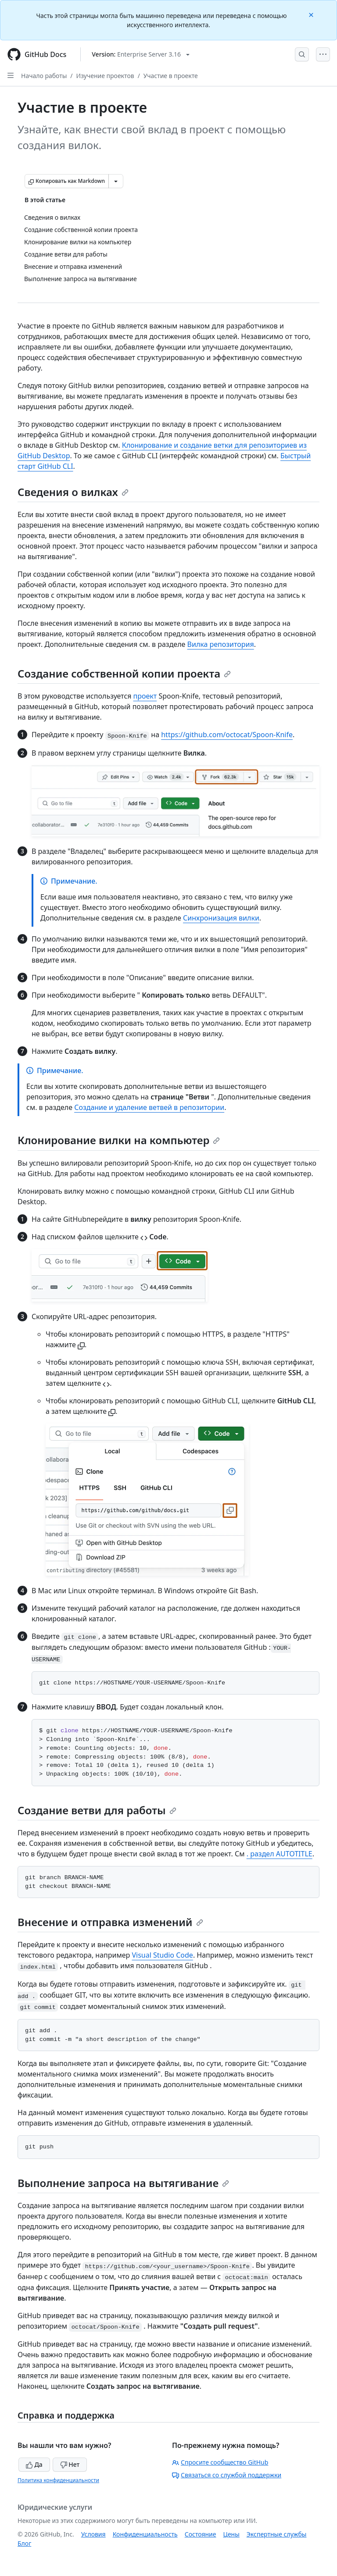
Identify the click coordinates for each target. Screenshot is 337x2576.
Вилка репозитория (220, 644)
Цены (231, 2534)
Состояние (200, 2534)
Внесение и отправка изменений (110, 1922)
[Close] (312, 14)
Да (34, 2464)
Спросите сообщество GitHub (220, 2462)
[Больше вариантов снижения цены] (115, 181)
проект (145, 696)
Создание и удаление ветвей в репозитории (149, 1107)
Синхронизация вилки (221, 918)
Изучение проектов (105, 75)
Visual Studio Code (162, 1955)
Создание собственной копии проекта (124, 673)
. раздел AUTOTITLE (279, 1854)
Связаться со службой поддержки (226, 2475)
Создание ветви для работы (97, 1810)
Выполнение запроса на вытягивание (123, 2183)
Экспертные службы (277, 2534)
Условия (93, 2534)
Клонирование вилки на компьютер (119, 1140)
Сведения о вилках (73, 492)
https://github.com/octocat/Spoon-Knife (227, 734)
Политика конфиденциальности (58, 2480)
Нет (70, 2464)
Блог (24, 2543)
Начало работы (44, 75)
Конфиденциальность (145, 2534)
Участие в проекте (170, 75)
